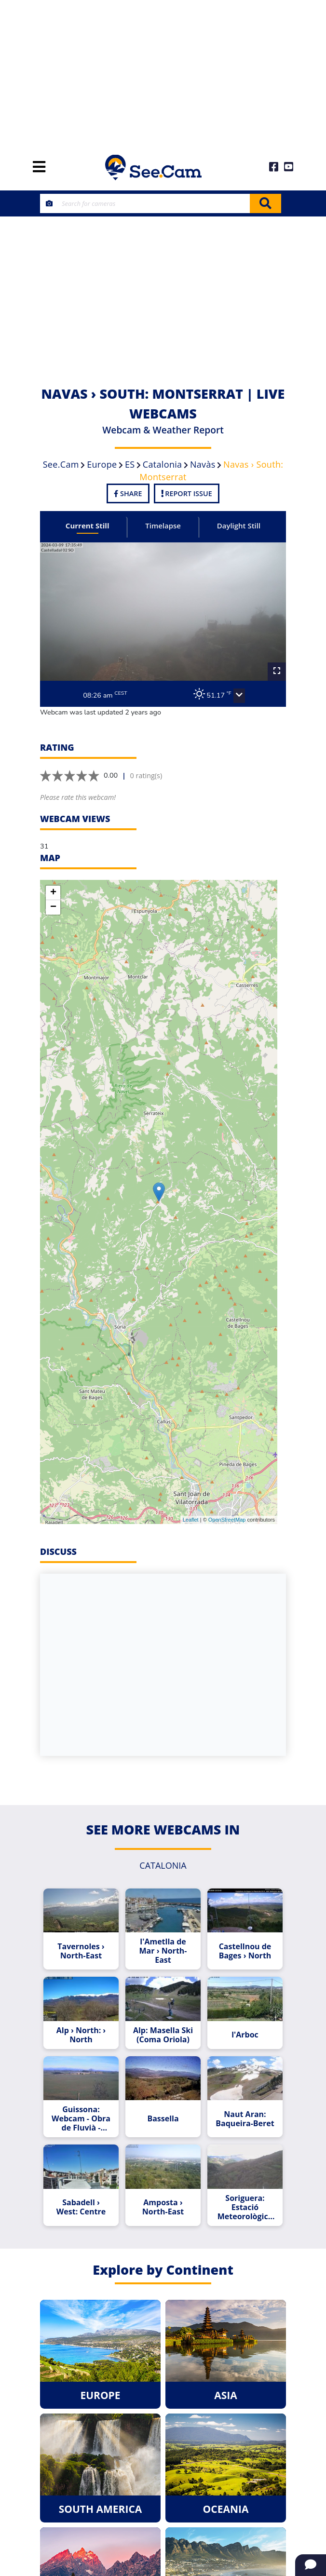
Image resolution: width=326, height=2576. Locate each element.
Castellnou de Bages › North (245, 1951)
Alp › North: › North (81, 2035)
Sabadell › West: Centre (81, 2207)
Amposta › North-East (163, 2207)
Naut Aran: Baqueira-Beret (245, 2119)
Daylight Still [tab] (238, 525)
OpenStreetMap (227, 1520)
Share (128, 493)
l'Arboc (244, 2034)
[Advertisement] (163, 72)
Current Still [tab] (87, 525)
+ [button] (53, 893)
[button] (239, 695)
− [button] (53, 907)
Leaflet (191, 1520)
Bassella (162, 2118)
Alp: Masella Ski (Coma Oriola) (163, 2035)
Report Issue (186, 493)
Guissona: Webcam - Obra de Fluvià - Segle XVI (81, 2118)
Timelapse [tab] (163, 525)
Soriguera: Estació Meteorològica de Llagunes (245, 2207)
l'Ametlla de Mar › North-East (163, 1951)
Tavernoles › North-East (81, 1951)
